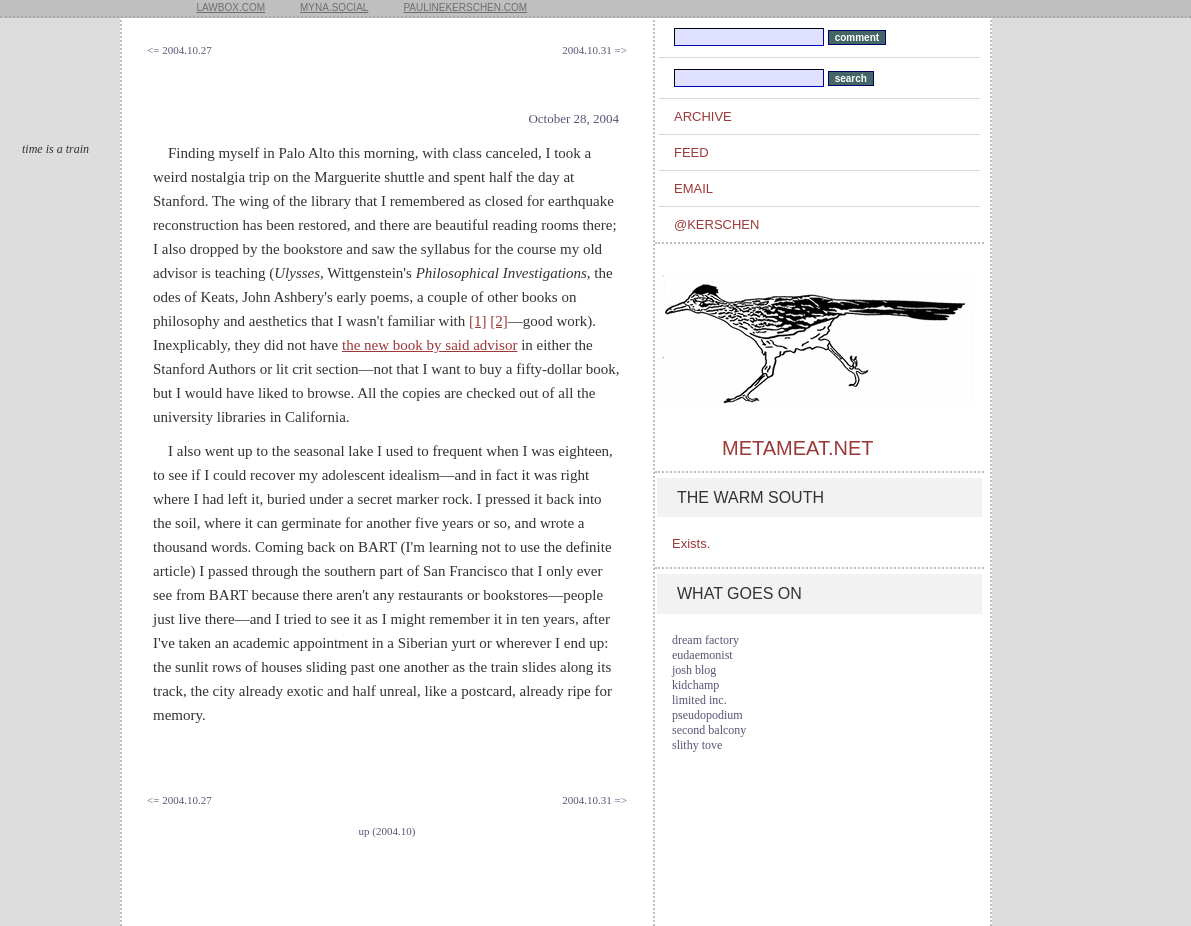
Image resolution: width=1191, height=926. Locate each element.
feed (691, 152)
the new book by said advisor (429, 345)
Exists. (691, 543)
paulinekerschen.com (465, 7)
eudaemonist (702, 655)
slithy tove (697, 745)
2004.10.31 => (594, 50)
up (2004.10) (387, 831)
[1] (478, 321)
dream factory (705, 640)
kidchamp (695, 685)
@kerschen (716, 224)
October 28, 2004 (573, 118)
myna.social (334, 7)
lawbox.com (231, 7)
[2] (499, 321)
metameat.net (797, 448)
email (693, 188)
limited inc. (699, 700)
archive (703, 116)
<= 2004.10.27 (179, 50)
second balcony (709, 730)
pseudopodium (707, 715)
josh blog (694, 670)
